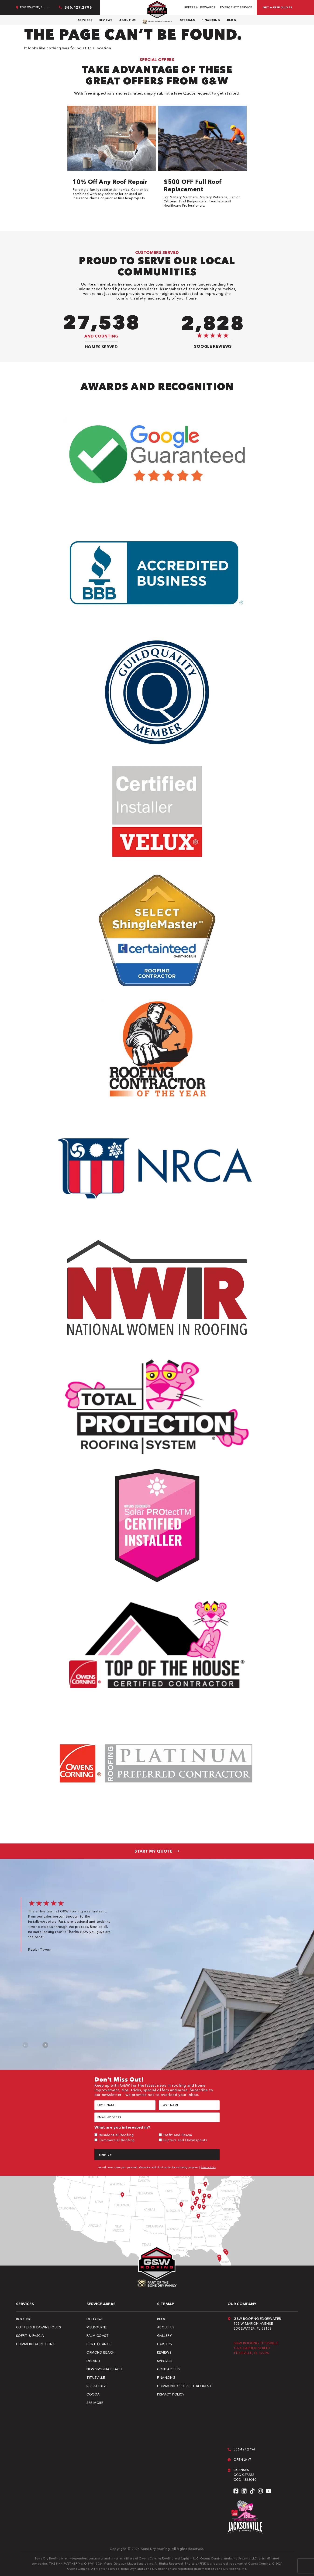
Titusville (95, 2377)
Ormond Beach (100, 2352)
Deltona (94, 2319)
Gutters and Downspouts (185, 2140)
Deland (93, 2361)
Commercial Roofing (117, 2140)
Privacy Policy (208, 2167)
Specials (187, 20)
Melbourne (96, 2327)
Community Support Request (184, 2386)
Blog (231, 20)
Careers (164, 2344)
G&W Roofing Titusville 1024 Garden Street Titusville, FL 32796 (256, 2348)
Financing (211, 20)
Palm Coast (97, 2336)
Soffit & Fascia (30, 2336)
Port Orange (98, 2344)
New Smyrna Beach (104, 2369)
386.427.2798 (244, 2449)
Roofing (24, 2319)
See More (94, 2403)
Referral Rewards (199, 7)
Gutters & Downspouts (38, 2327)
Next (45, 2045)
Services (85, 20)
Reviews (105, 20)
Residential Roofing (116, 2134)
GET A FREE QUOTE (277, 7)
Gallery (164, 2336)
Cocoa (93, 2394)
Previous (25, 2045)
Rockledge (96, 2386)
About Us (127, 20)
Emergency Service (236, 7)
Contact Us (168, 2369)
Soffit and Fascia (177, 2134)
